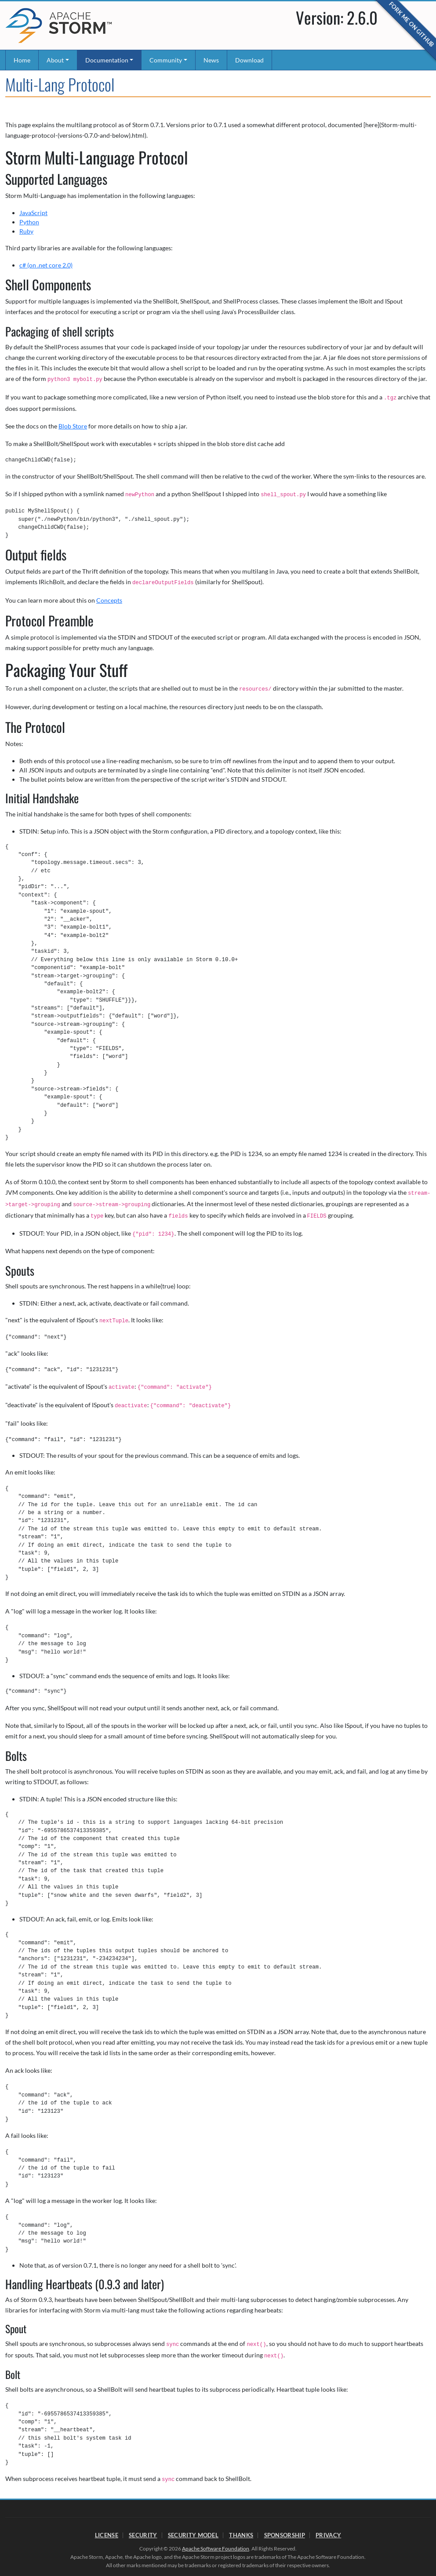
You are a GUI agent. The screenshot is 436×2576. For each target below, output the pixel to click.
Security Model (193, 2535)
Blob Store (72, 426)
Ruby (26, 231)
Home (22, 60)
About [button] (55, 60)
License (106, 2535)
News (211, 60)
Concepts (109, 600)
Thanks (241, 2535)
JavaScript (33, 212)
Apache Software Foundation (215, 2548)
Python (29, 222)
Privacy (328, 2535)
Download (249, 60)
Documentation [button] (106, 60)
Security (143, 2535)
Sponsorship (284, 2535)
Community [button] (165, 60)
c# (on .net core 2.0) (46, 265)
